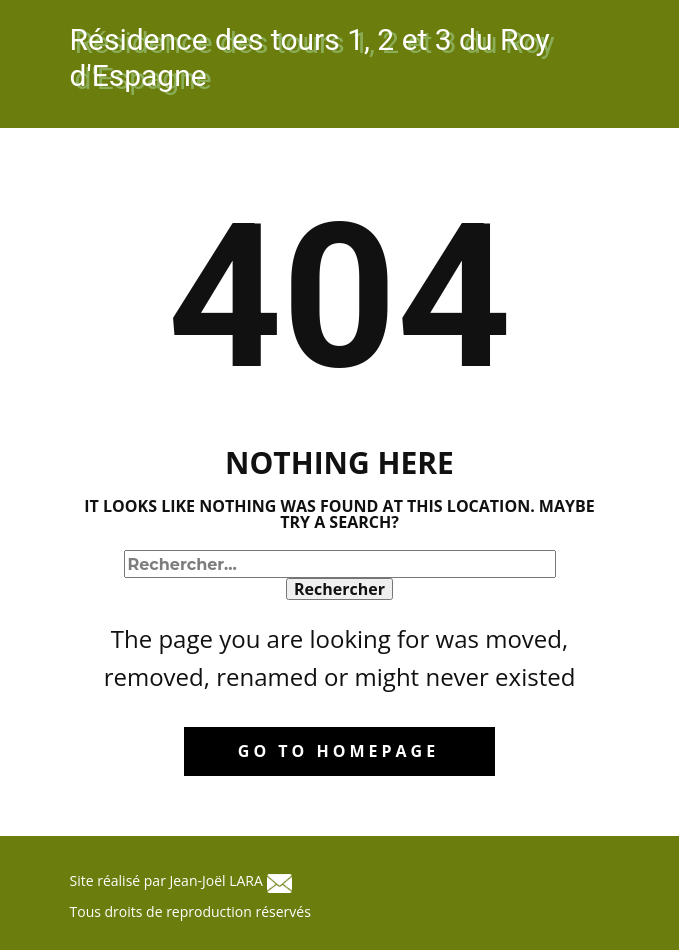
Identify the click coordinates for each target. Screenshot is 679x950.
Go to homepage (338, 751)
